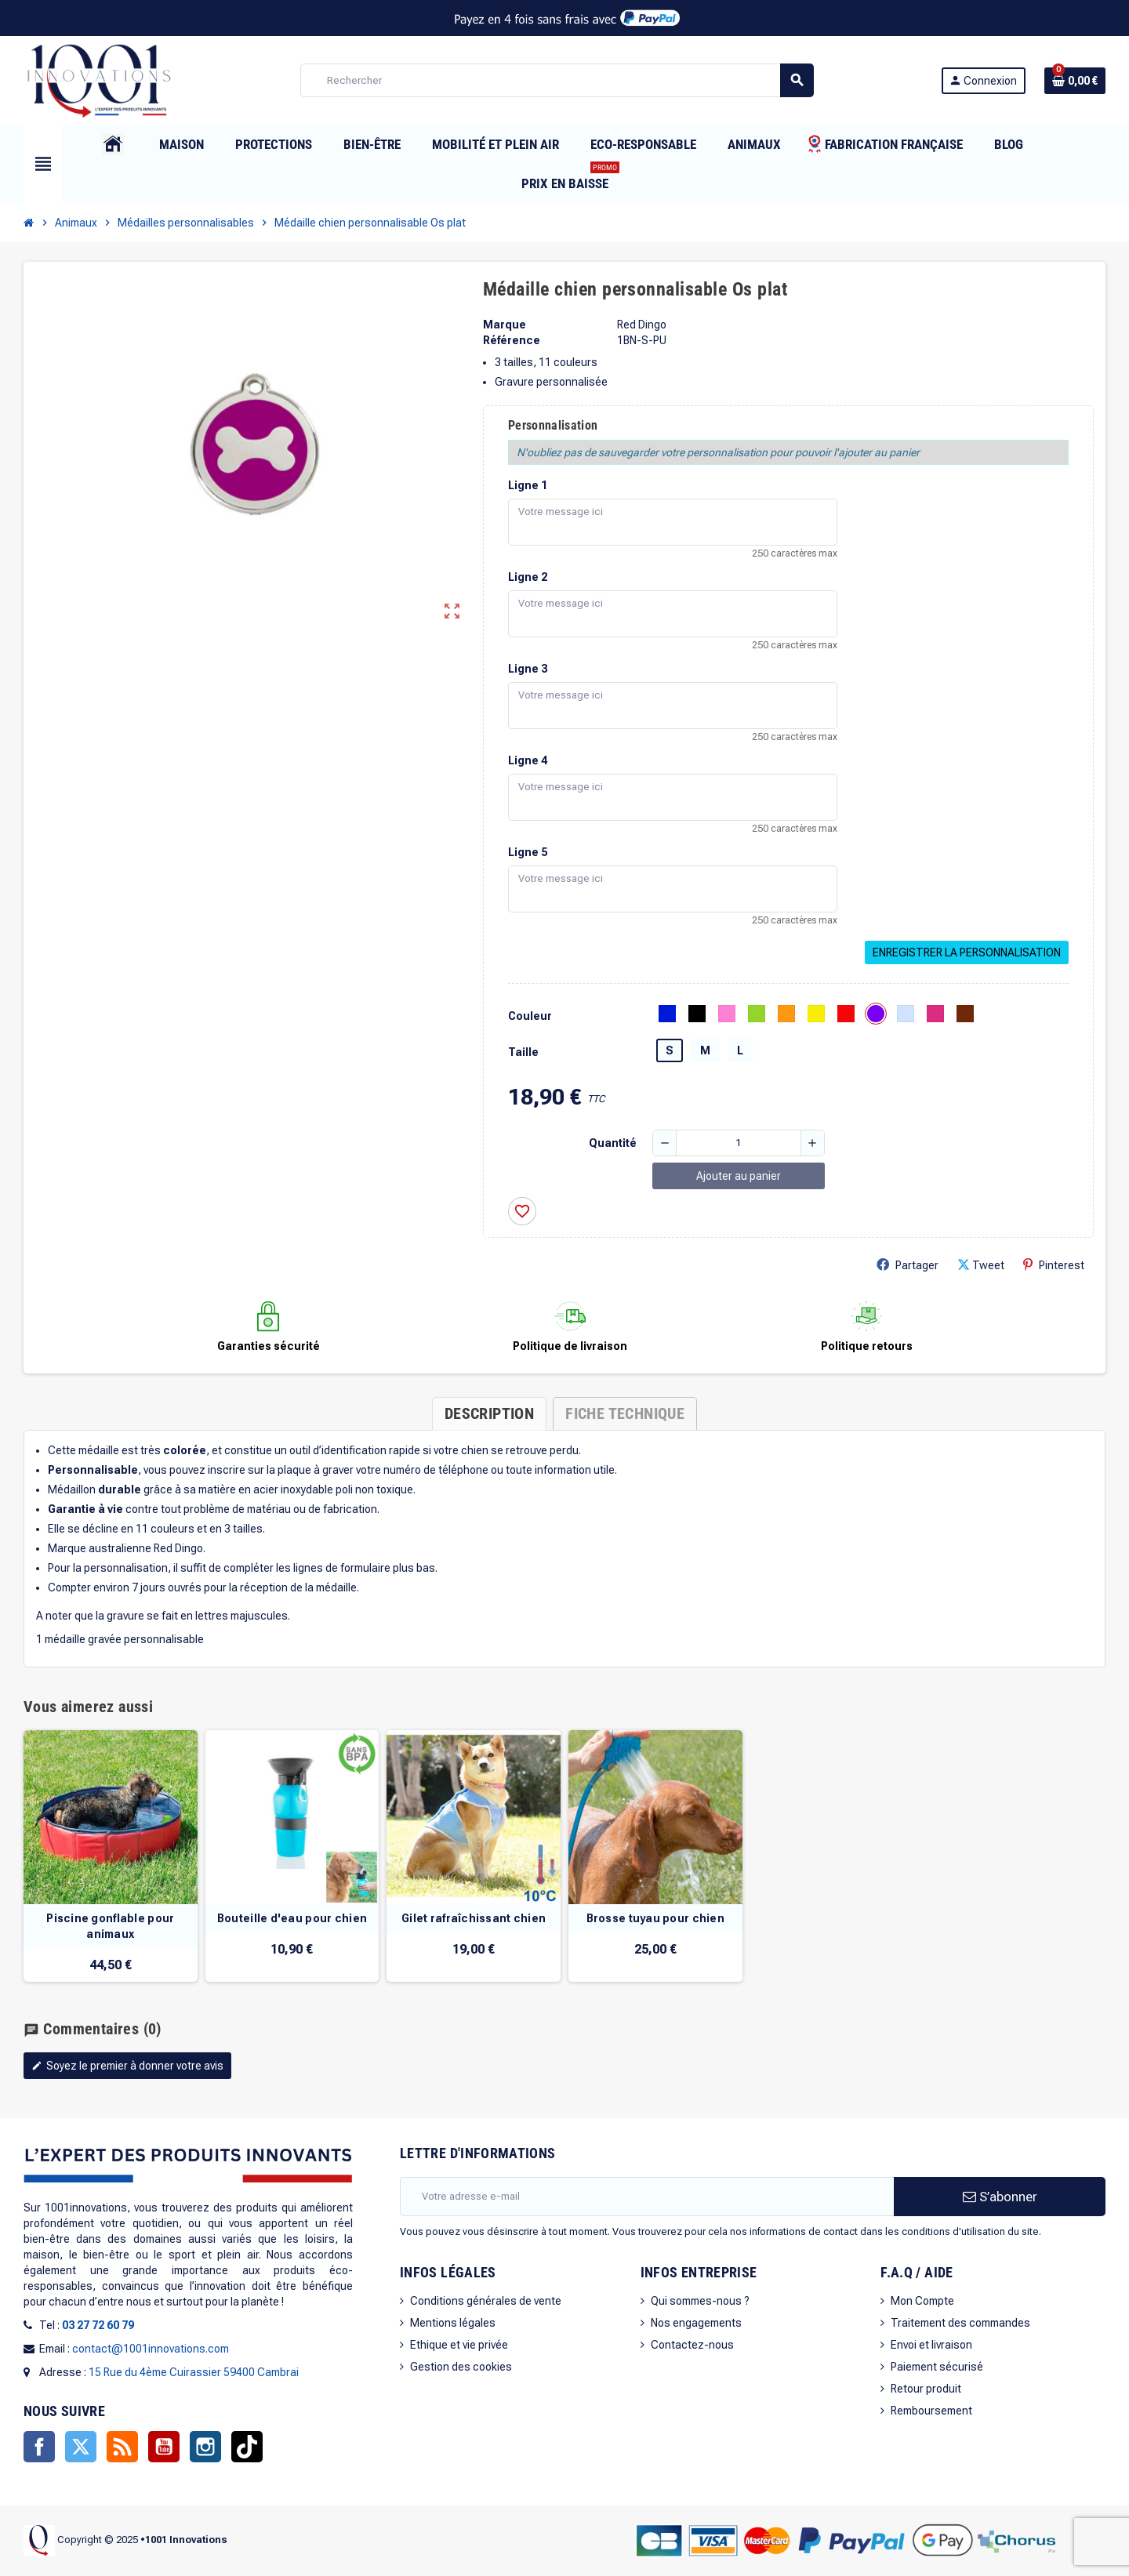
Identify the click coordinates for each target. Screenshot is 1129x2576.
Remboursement (931, 2410)
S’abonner (1000, 2196)
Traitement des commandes (960, 2323)
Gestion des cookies (461, 2366)
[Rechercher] (556, 80)
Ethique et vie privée (459, 2344)
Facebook (39, 2446)
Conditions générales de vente (485, 2301)
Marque (504, 324)
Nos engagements (696, 2323)
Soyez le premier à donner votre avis (127, 2065)
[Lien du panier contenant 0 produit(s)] (1074, 80)
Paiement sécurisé (937, 2366)
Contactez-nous (692, 2344)
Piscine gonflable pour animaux (110, 1926)
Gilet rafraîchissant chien (473, 1918)
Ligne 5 (527, 852)
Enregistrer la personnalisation (967, 952)
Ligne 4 (527, 760)
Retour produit (926, 2388)
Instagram (205, 2446)
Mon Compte (922, 2301)
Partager (907, 1265)
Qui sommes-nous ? (700, 2301)
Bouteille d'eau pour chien (292, 1918)
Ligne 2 (527, 577)
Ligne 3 (527, 668)
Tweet (980, 1265)
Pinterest (1053, 1265)
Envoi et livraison (931, 2344)
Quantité (613, 1143)
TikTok (247, 2446)
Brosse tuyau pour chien (655, 1918)
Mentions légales (453, 2323)
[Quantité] (738, 1143)
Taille (523, 1052)
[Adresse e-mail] (647, 2196)
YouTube (164, 2446)
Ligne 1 (527, 485)
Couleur (530, 1016)
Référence (511, 340)
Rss (122, 2446)
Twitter (80, 2446)
